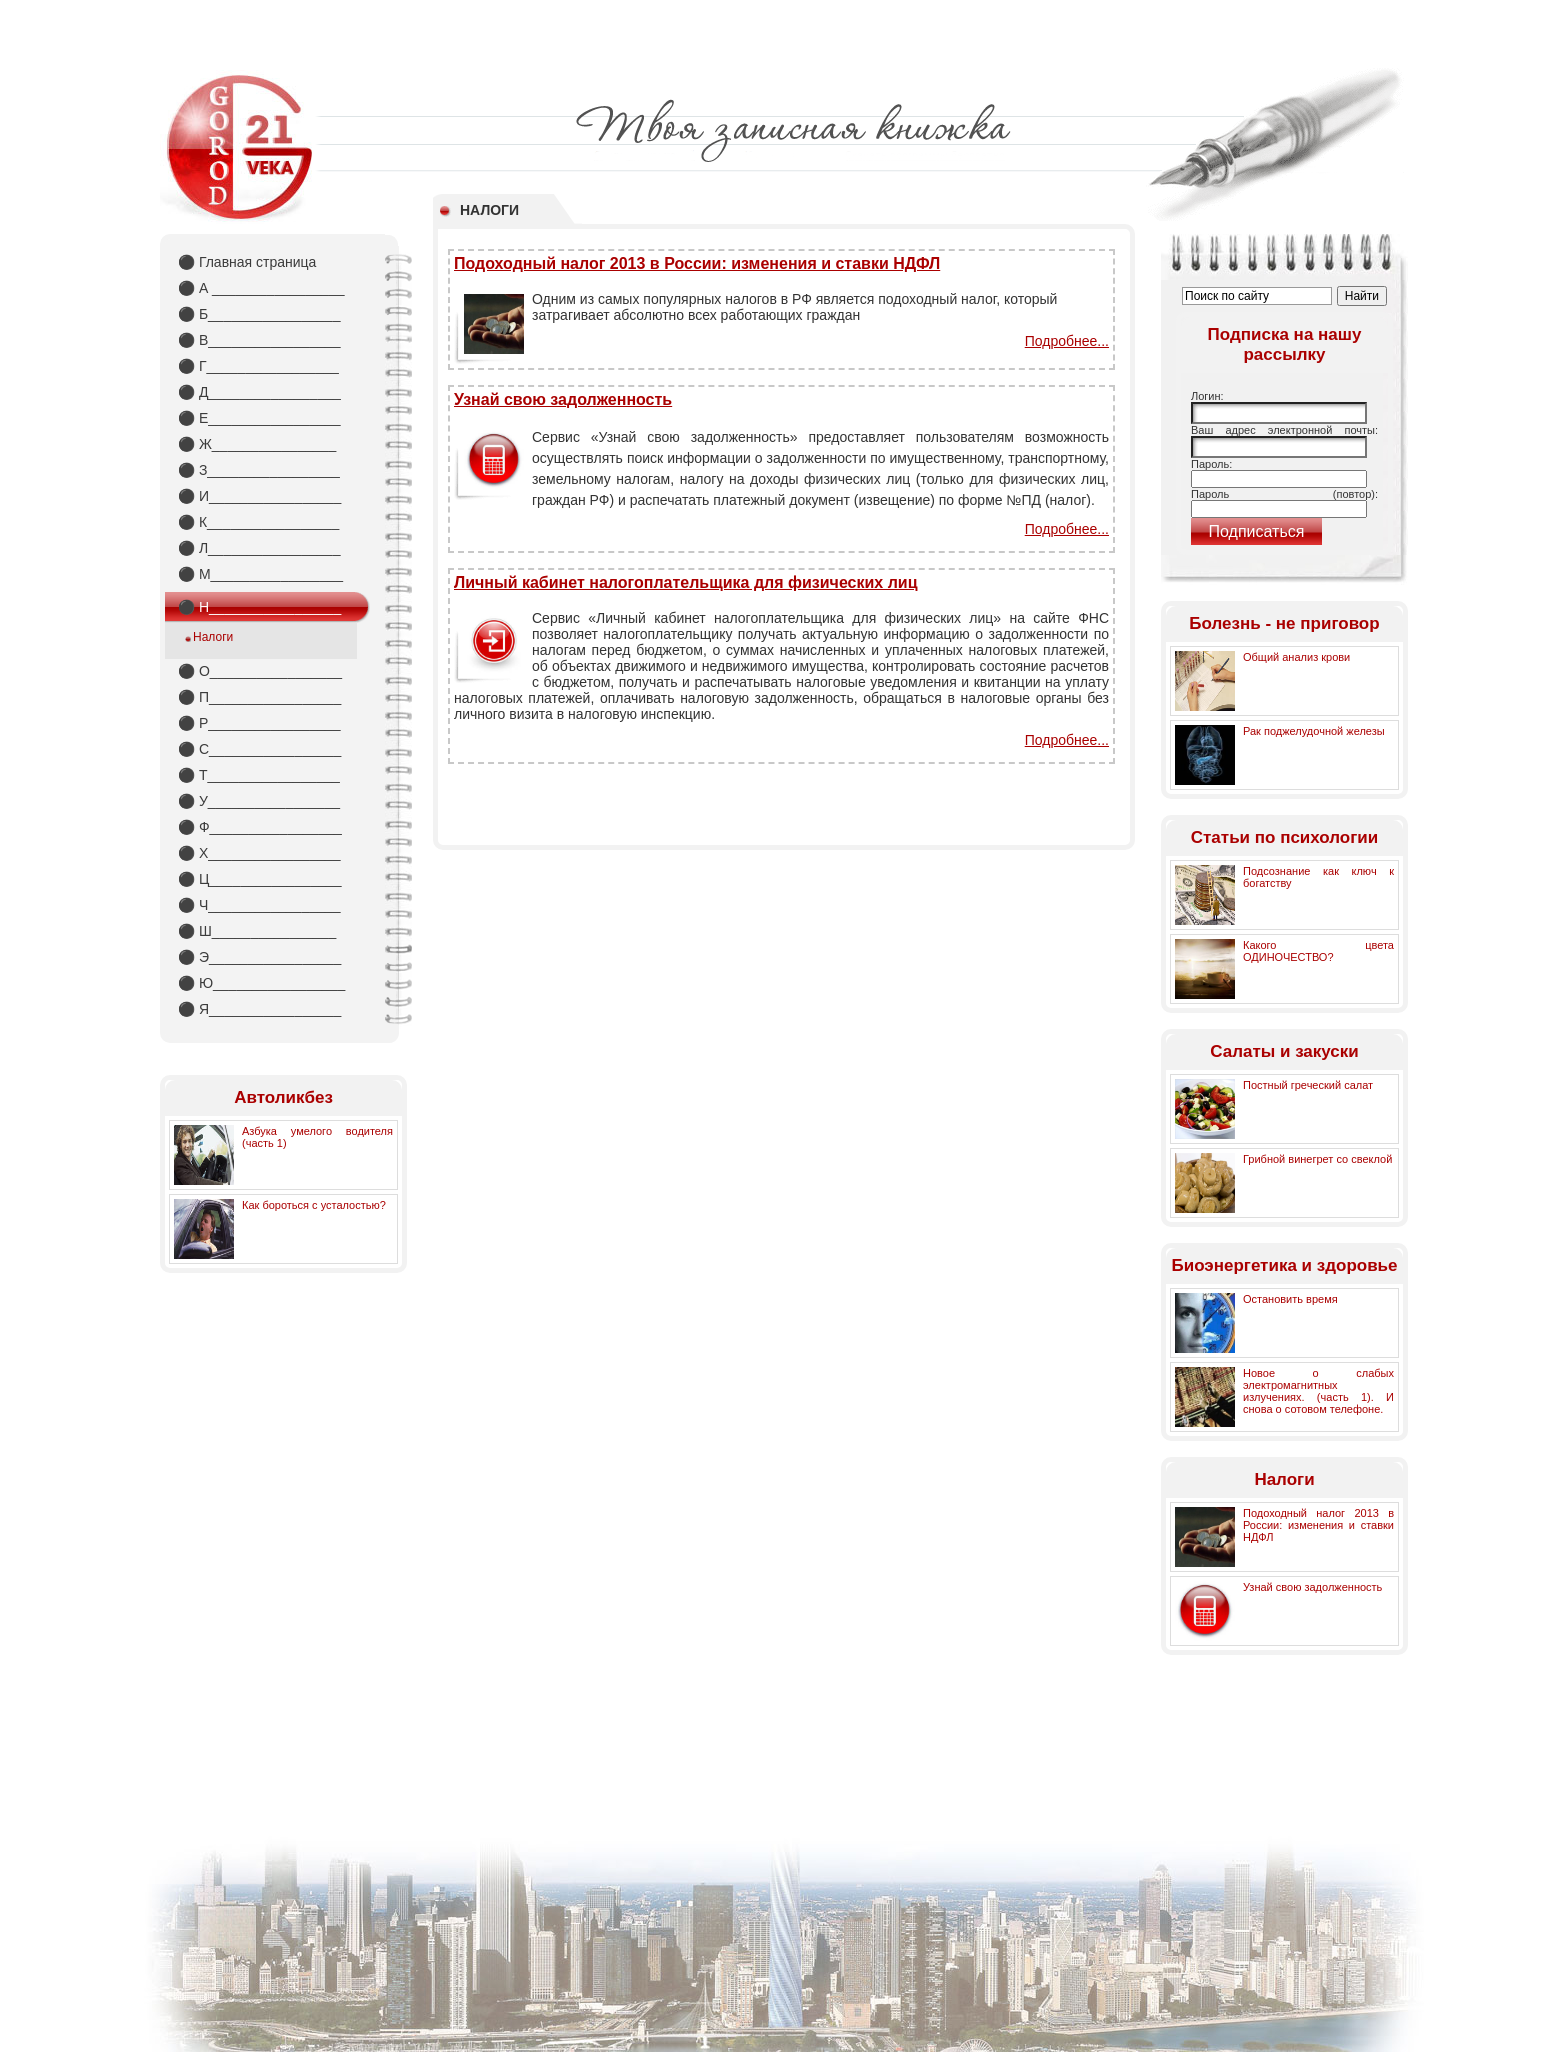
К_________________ (258, 522)
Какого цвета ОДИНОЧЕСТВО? (1318, 951)
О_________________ (260, 671)
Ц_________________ (260, 879)
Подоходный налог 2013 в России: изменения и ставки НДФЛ (697, 263)
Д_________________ (259, 392)
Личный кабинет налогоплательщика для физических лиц (686, 582)
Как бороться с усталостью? (314, 1205)
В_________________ (259, 340)
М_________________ (260, 574)
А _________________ (261, 288)
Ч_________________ (259, 905)
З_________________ (259, 470)
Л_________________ (259, 548)
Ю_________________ (261, 983)
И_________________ (259, 496)
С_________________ (259, 749)
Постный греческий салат (1308, 1085)
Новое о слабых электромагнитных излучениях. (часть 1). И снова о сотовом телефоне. (1318, 1391)
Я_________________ (259, 1009)
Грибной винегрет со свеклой (1317, 1159)
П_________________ (259, 697)
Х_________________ (259, 853)
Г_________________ (258, 366)
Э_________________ (259, 957)
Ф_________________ (260, 827)
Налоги (213, 637)
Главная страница (247, 262)
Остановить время (1290, 1299)
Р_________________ (259, 723)
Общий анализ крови (1296, 657)
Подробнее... (1067, 341)
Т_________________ (259, 775)
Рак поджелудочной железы (1314, 731)
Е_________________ (259, 418)
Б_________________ (259, 314)
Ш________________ (257, 931)
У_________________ (259, 801)
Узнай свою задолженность (563, 399)
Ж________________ (257, 444)
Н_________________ (259, 607)
